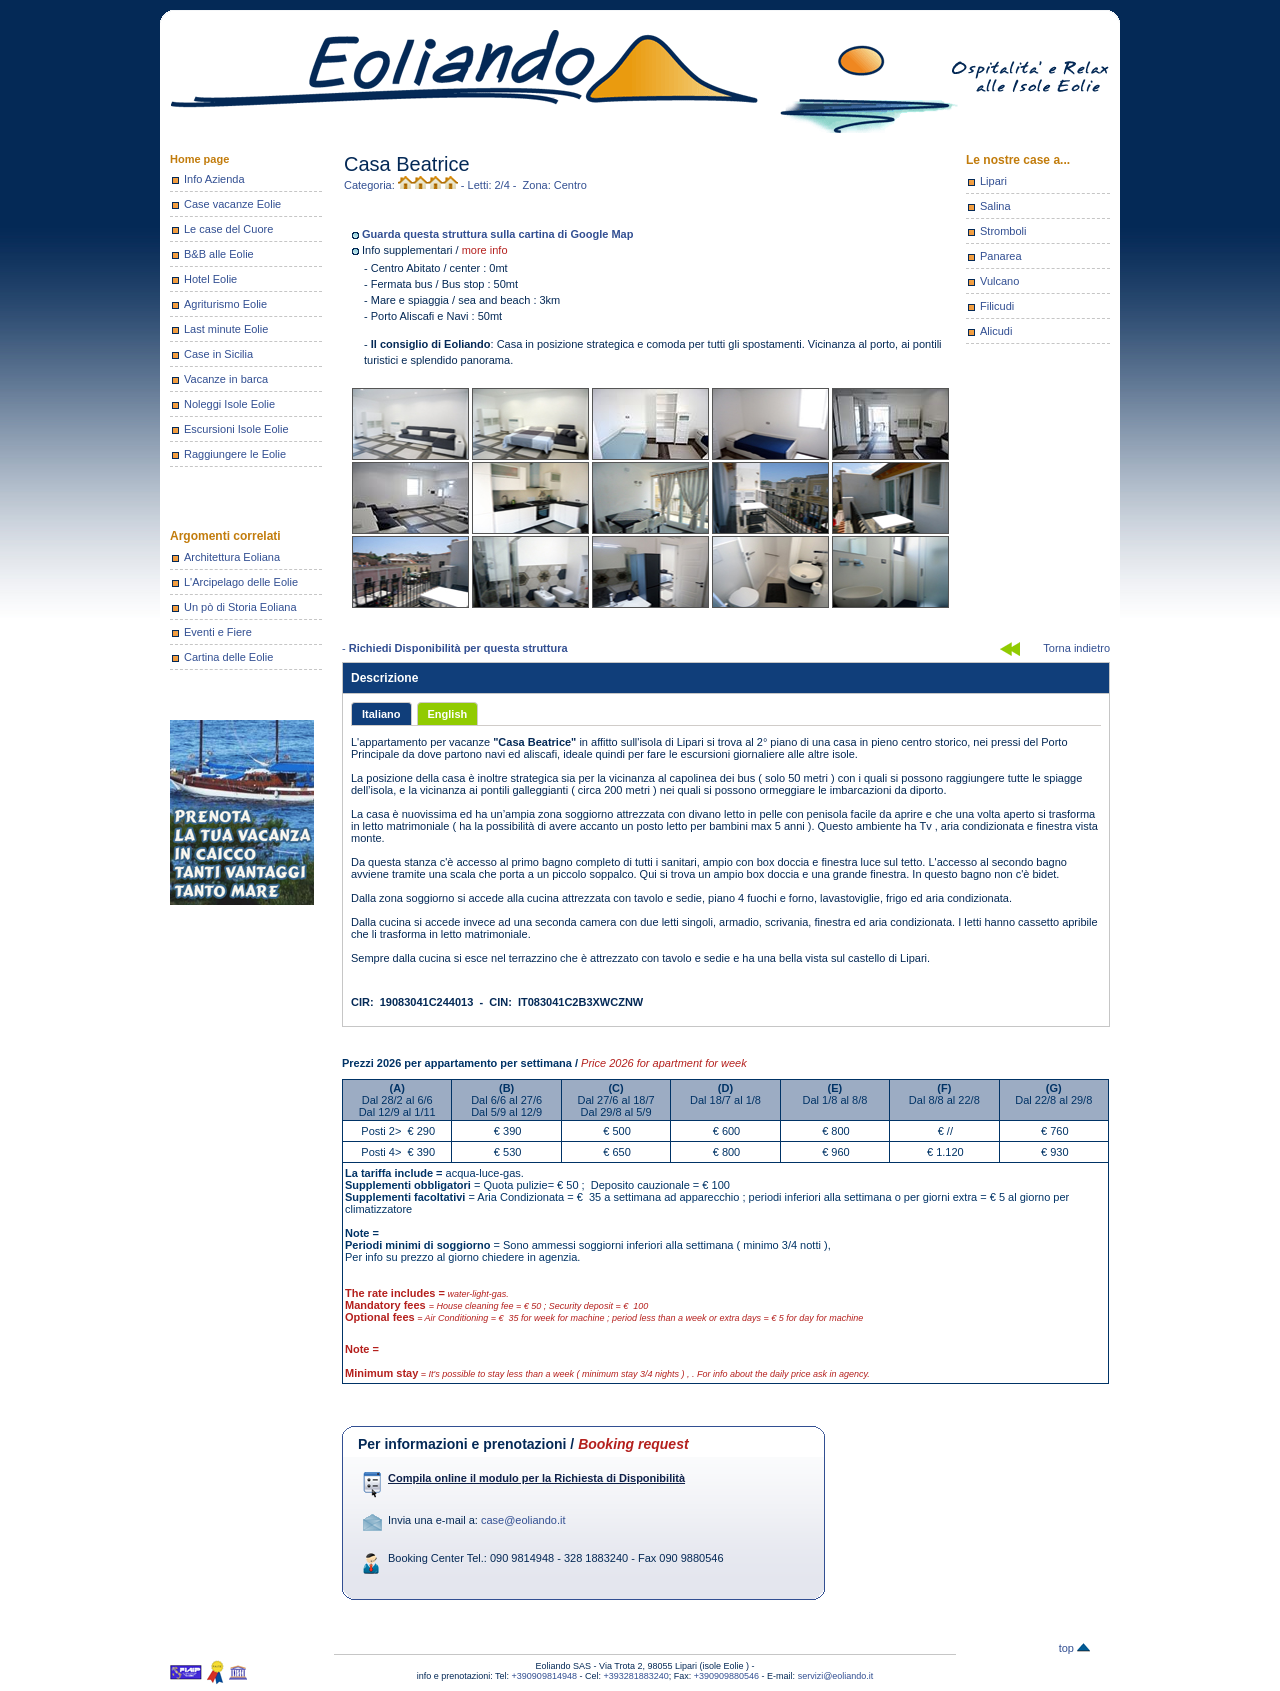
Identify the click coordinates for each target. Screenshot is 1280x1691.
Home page (199, 159)
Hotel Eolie (210, 279)
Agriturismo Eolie (225, 304)
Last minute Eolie (226, 329)
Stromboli (1003, 231)
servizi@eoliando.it (836, 1676)
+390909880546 (726, 1676)
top (1074, 1648)
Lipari (993, 181)
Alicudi (996, 331)
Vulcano (999, 281)
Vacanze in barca (226, 379)
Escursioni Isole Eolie (236, 429)
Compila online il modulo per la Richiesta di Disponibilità (536, 1478)
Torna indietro (1076, 648)
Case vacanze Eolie (232, 204)
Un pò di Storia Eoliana (240, 607)
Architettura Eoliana (232, 557)
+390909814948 (544, 1676)
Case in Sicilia (218, 354)
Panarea (1001, 256)
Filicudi (997, 306)
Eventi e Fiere (218, 632)
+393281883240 (635, 1676)
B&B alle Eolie (219, 254)
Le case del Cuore (228, 229)
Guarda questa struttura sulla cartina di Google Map (497, 234)
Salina (995, 206)
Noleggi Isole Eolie (229, 404)
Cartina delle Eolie (228, 657)
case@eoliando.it (523, 1520)
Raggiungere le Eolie (235, 454)
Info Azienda (214, 179)
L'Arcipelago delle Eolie (241, 582)
